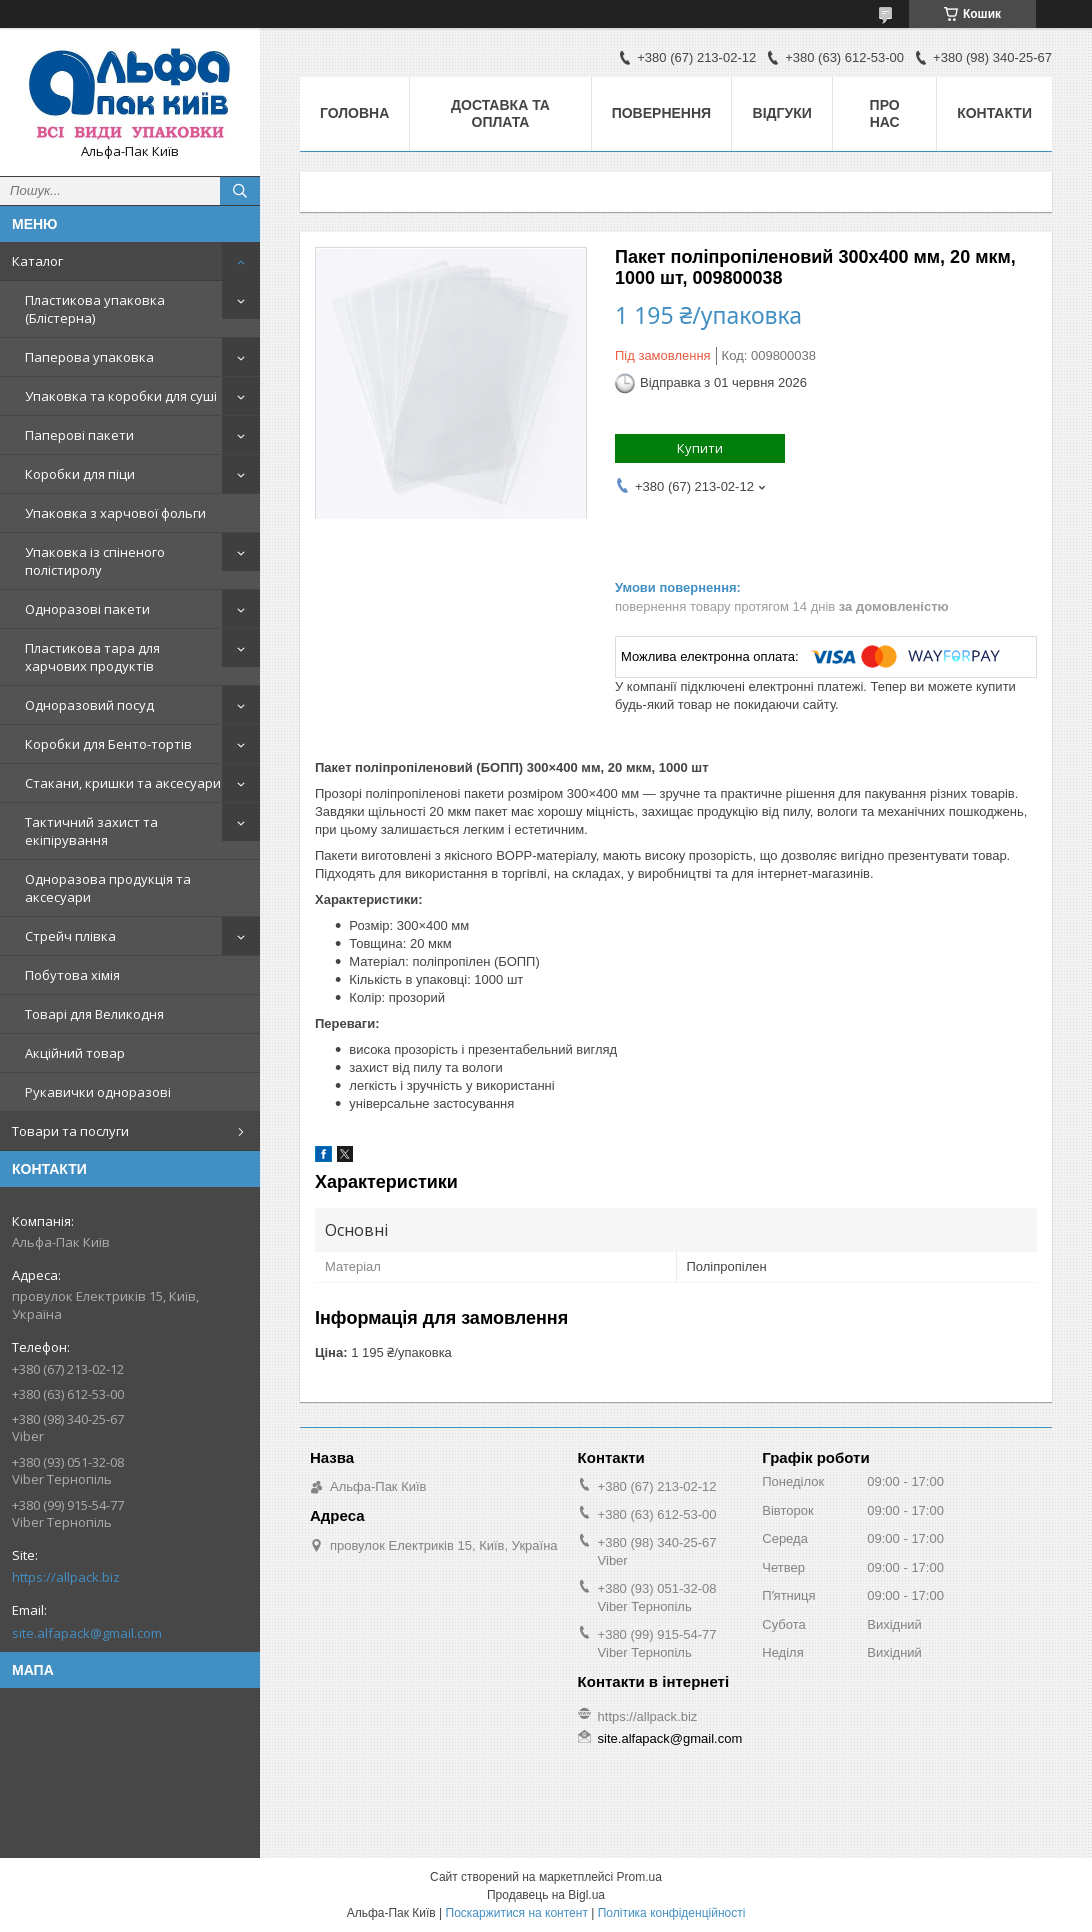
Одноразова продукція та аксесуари (108, 888)
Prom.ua (639, 1877)
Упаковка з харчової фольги (115, 513)
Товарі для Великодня (94, 1014)
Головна (354, 113)
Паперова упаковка (89, 357)
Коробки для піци (80, 474)
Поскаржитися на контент (517, 1913)
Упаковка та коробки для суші (121, 396)
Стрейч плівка (70, 936)
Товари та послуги (70, 1131)
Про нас (885, 113)
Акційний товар (75, 1053)
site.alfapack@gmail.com (87, 1633)
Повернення (661, 113)
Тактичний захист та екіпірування (91, 831)
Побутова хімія (72, 975)
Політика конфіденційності (672, 1913)
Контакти (994, 113)
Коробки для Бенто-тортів (108, 744)
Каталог (37, 261)
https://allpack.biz (66, 1577)
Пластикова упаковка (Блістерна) (95, 309)
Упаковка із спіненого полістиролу (95, 561)
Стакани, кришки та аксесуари (123, 783)
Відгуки (782, 113)
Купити (700, 448)
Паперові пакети (79, 435)
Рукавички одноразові (98, 1092)
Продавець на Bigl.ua (546, 1895)
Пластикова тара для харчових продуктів (92, 657)
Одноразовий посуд (89, 705)
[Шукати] (240, 191)
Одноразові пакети (87, 609)
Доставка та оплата (500, 113)
